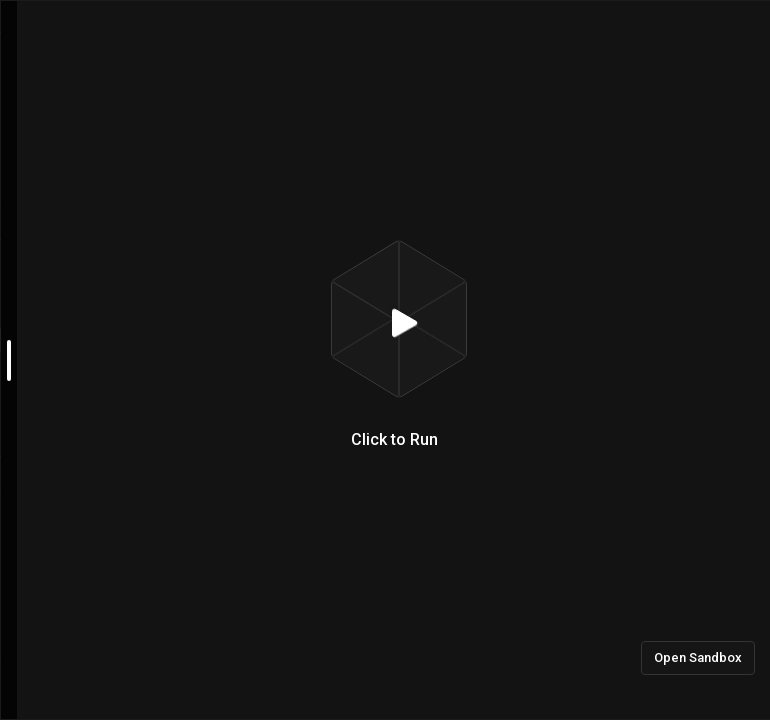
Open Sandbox (698, 657)
